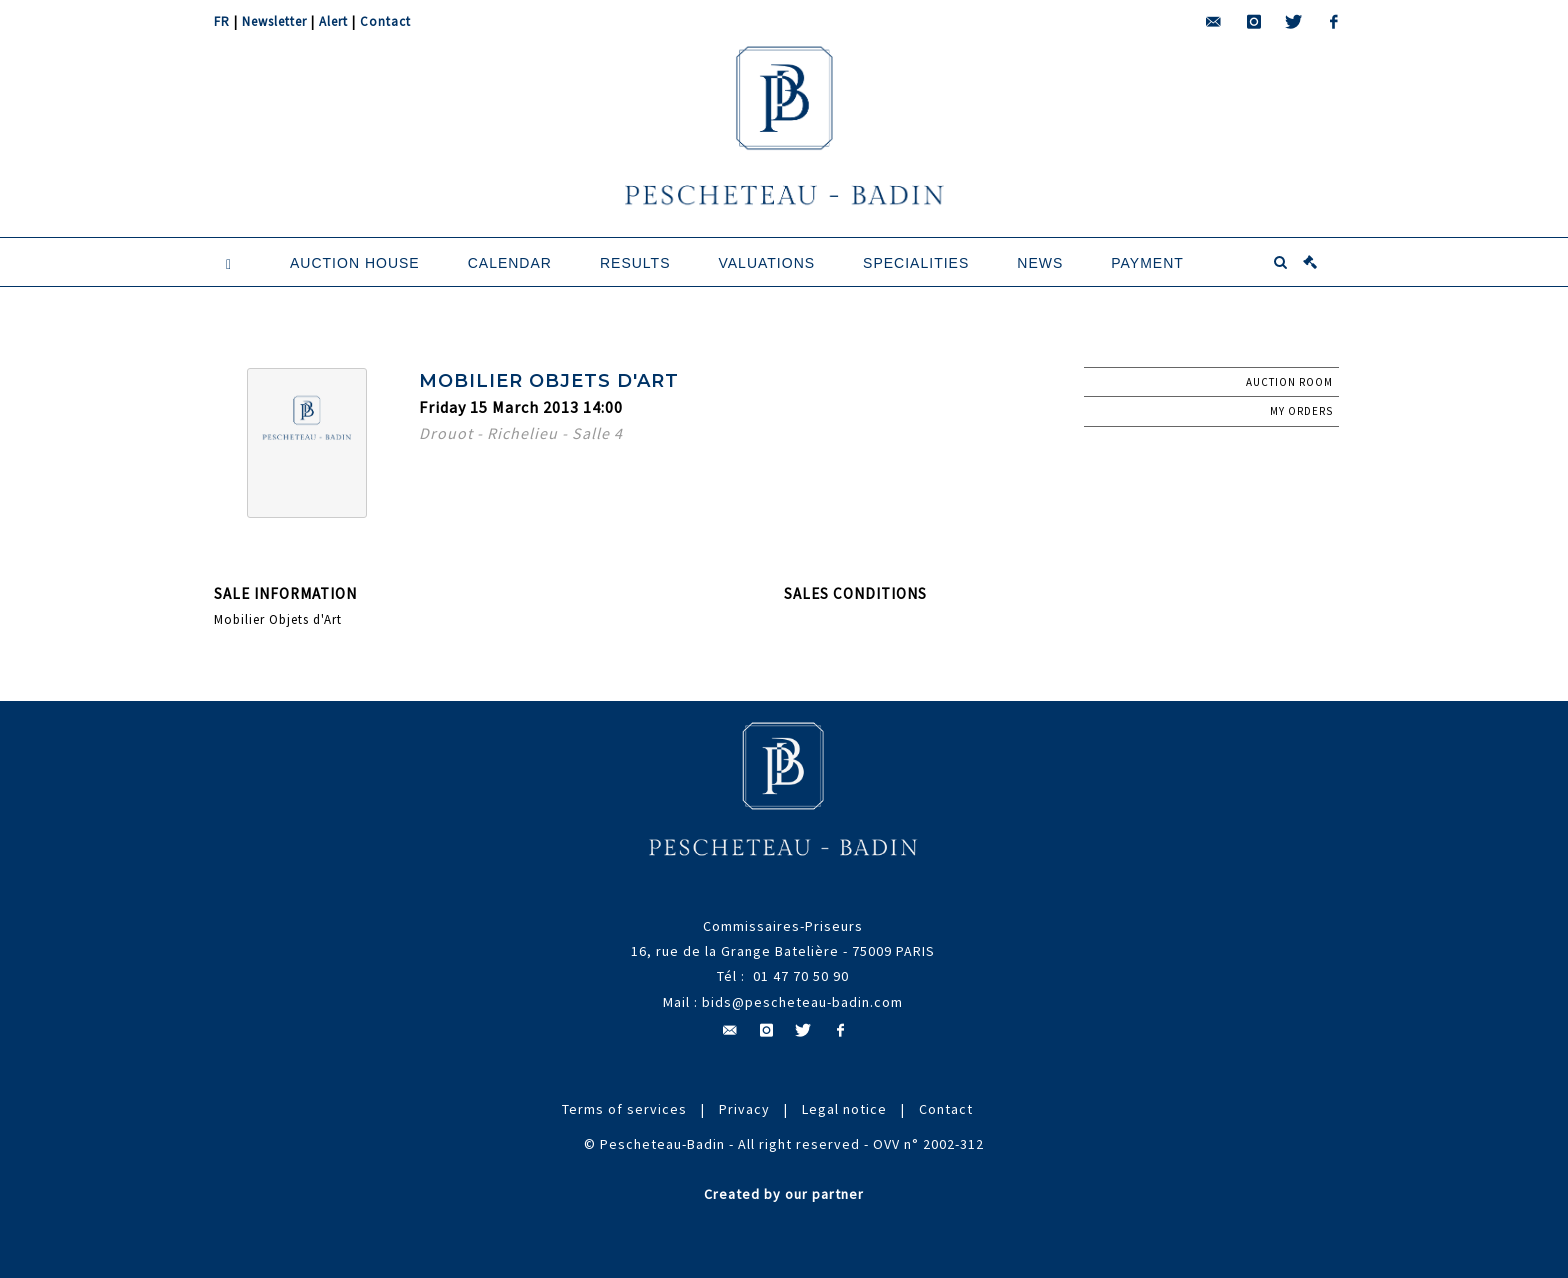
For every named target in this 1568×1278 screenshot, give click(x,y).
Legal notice (844, 1109)
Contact (385, 21)
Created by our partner (784, 1194)
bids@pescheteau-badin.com (802, 1002)
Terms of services (624, 1109)
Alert (333, 21)
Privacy (744, 1109)
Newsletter (274, 21)
